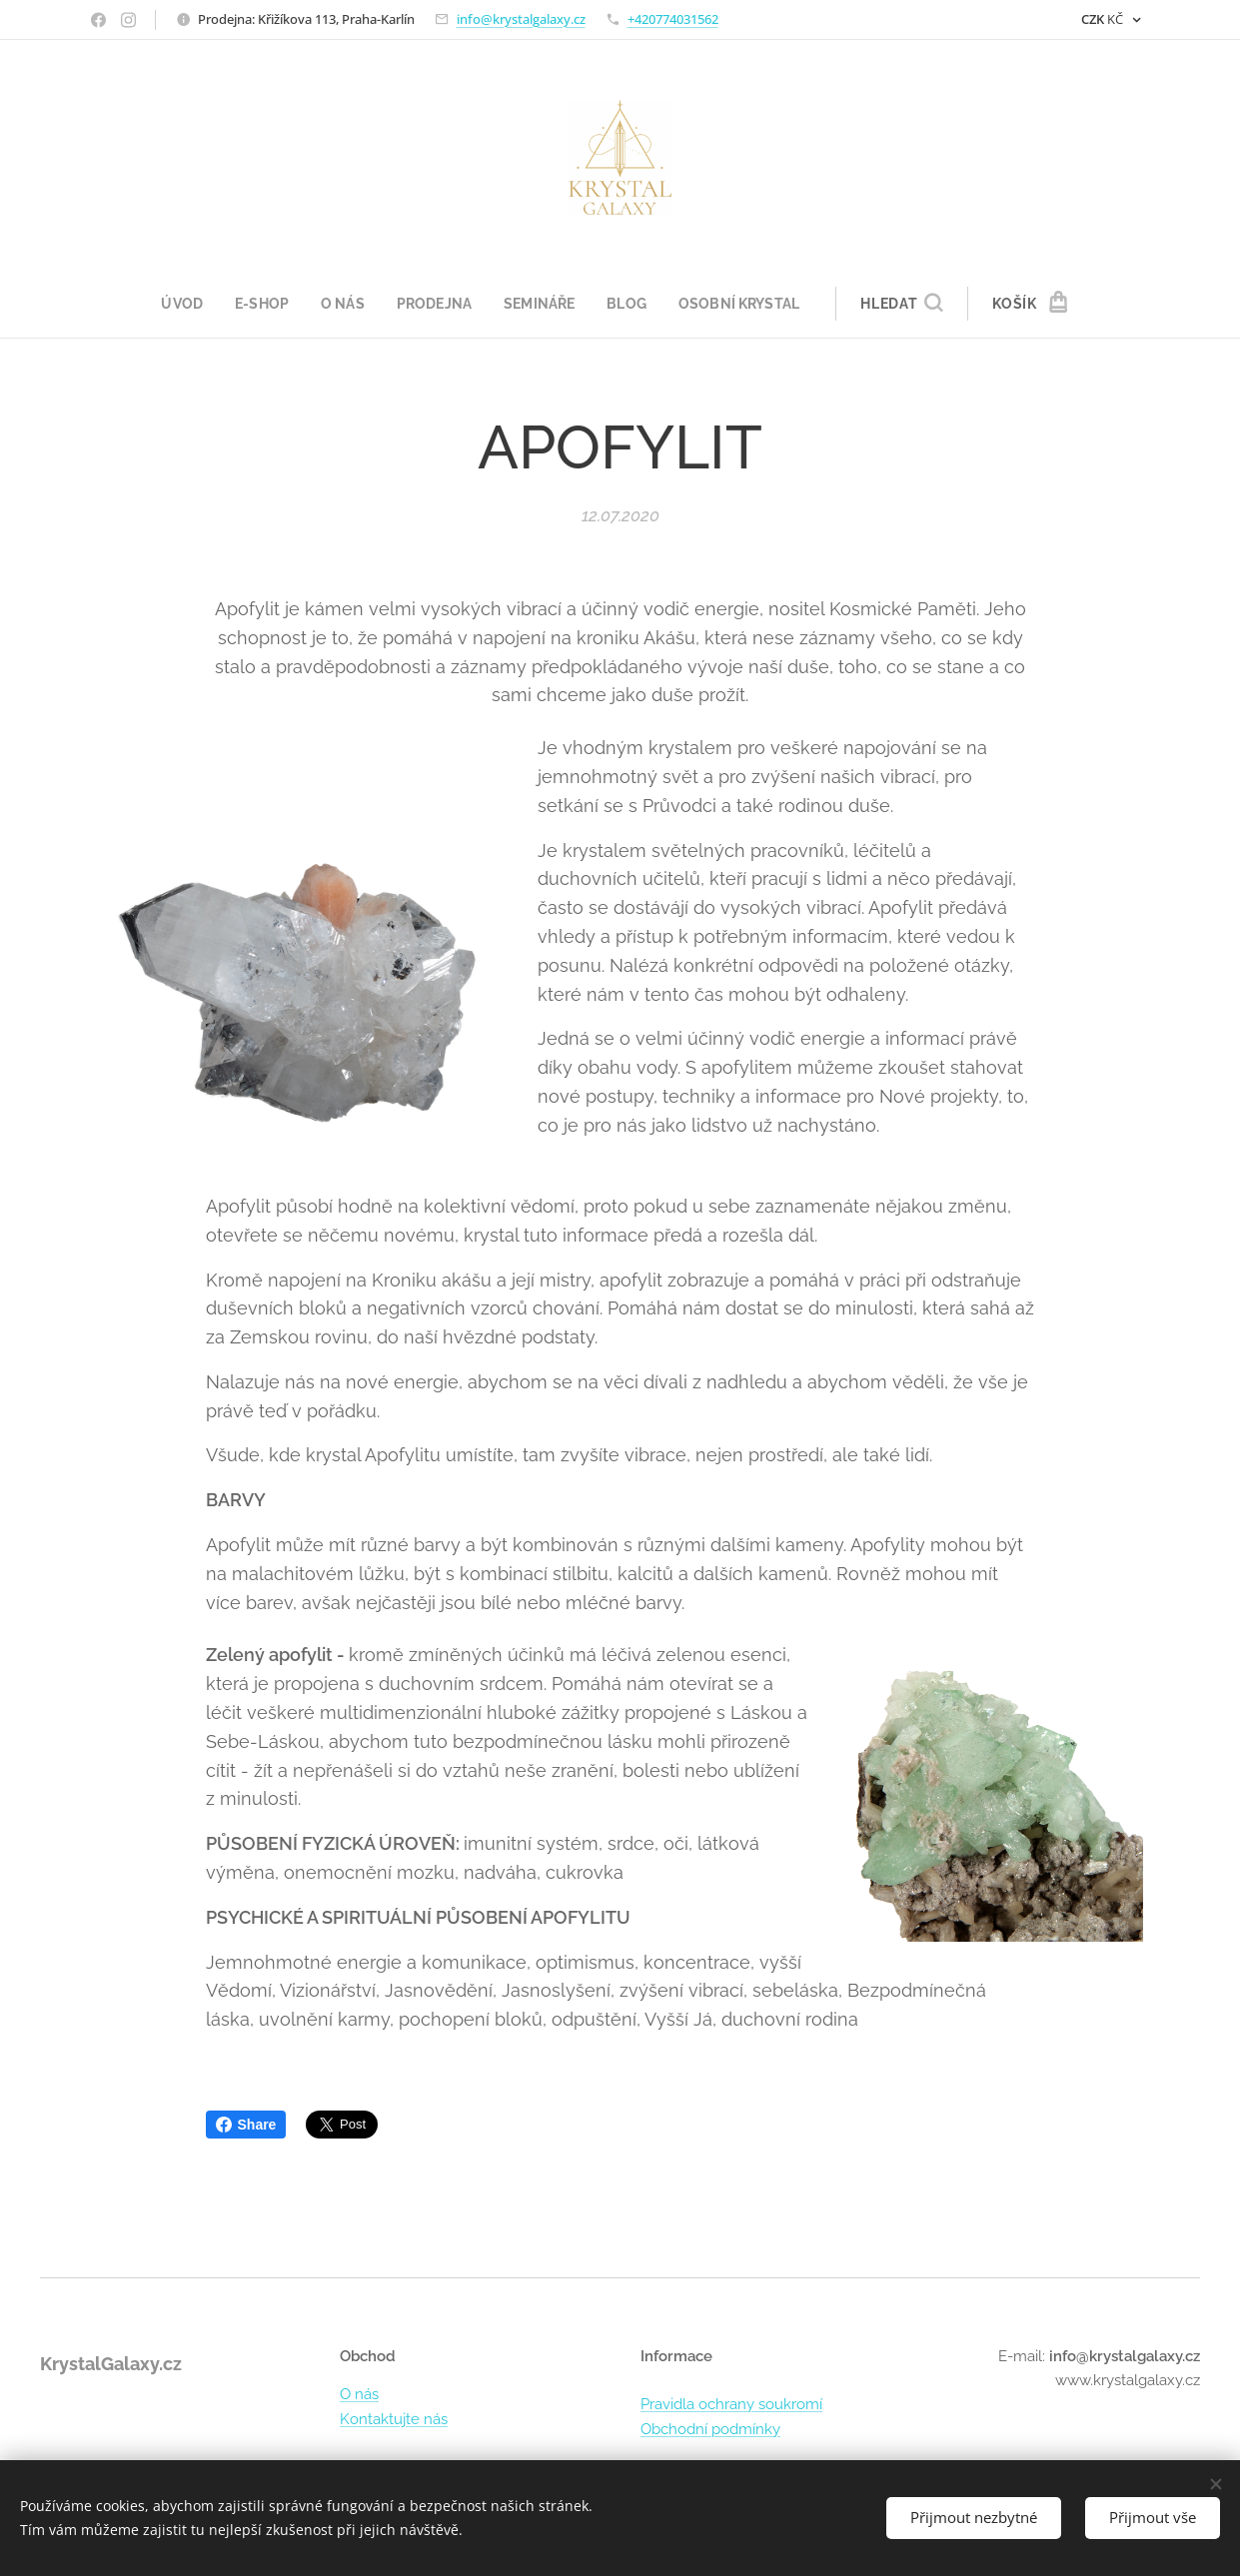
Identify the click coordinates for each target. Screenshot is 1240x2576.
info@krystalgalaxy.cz (521, 19)
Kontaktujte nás (394, 2419)
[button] (914, 304)
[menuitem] (178, 304)
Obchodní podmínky (710, 2429)
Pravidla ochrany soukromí (731, 2404)
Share (246, 2125)
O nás (359, 2394)
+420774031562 (672, 19)
